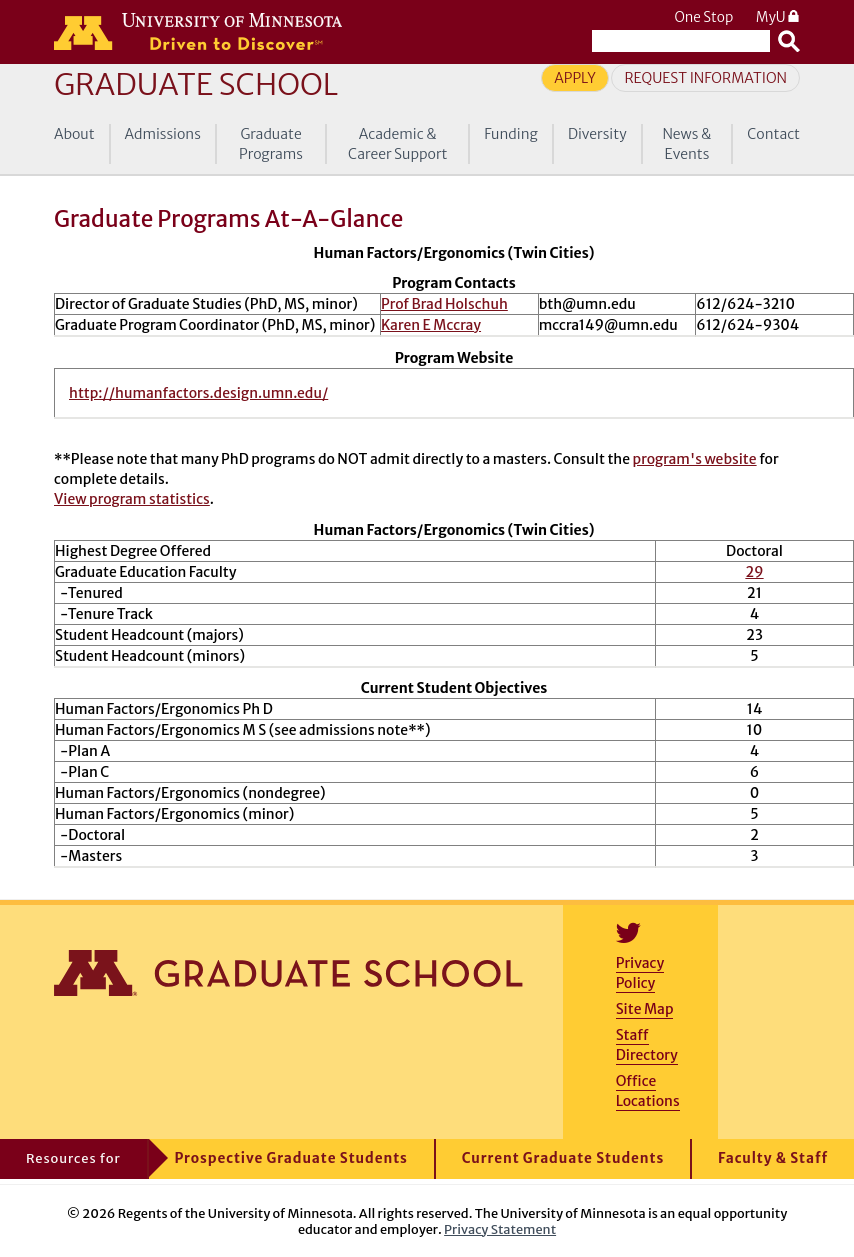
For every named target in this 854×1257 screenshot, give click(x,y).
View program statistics (132, 499)
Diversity (597, 134)
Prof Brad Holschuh (444, 304)
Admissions (163, 134)
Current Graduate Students (563, 1158)
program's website (695, 459)
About (74, 134)
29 (754, 572)
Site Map (645, 1009)
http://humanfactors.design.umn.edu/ (198, 393)
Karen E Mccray (431, 325)
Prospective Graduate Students (291, 1158)
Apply (575, 78)
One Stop (703, 17)
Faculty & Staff (773, 1158)
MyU (778, 17)
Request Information (705, 78)
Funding (511, 134)
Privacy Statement (500, 1229)
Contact (773, 134)
